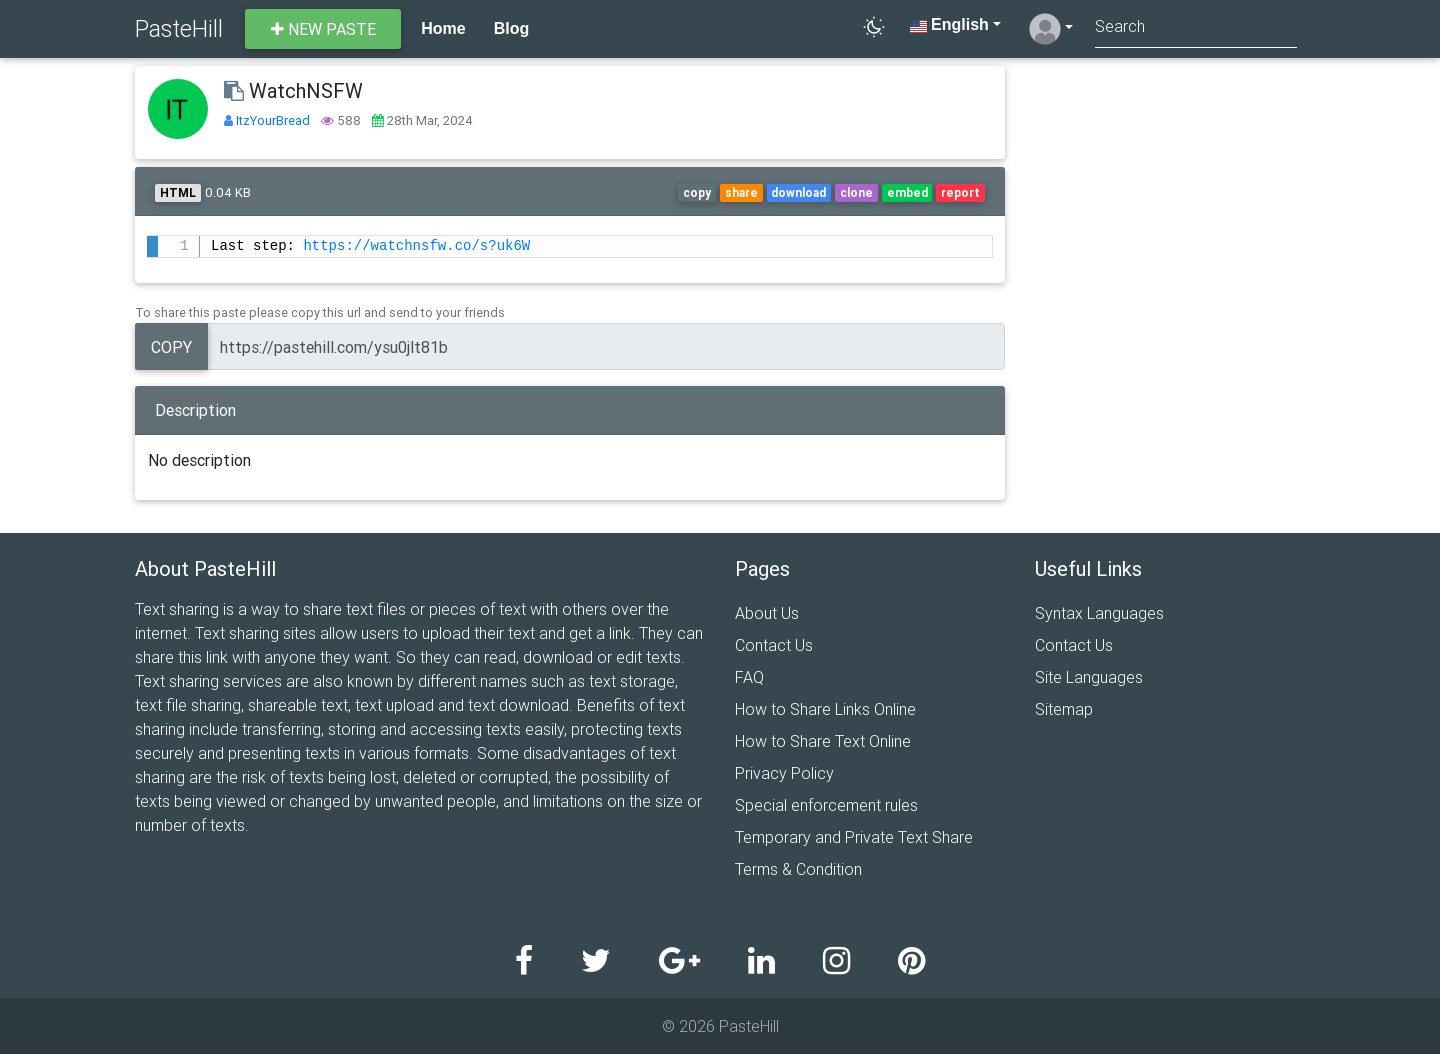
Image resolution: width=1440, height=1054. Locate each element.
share (741, 192)
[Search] (1196, 28)
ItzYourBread (274, 120)
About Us (767, 613)
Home (443, 28)
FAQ (749, 677)
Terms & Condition (798, 869)
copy (697, 192)
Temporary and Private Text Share (854, 837)
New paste (323, 29)
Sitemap (1064, 709)
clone (856, 192)
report (960, 192)
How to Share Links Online (825, 709)
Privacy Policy (784, 773)
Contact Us (774, 645)
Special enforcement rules (826, 805)
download (798, 192)
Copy (171, 347)
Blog (512, 28)
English (949, 24)
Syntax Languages (1099, 613)
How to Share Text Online (823, 741)
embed (907, 192)
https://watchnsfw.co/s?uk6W (416, 246)
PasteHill (179, 28)
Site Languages (1089, 677)
